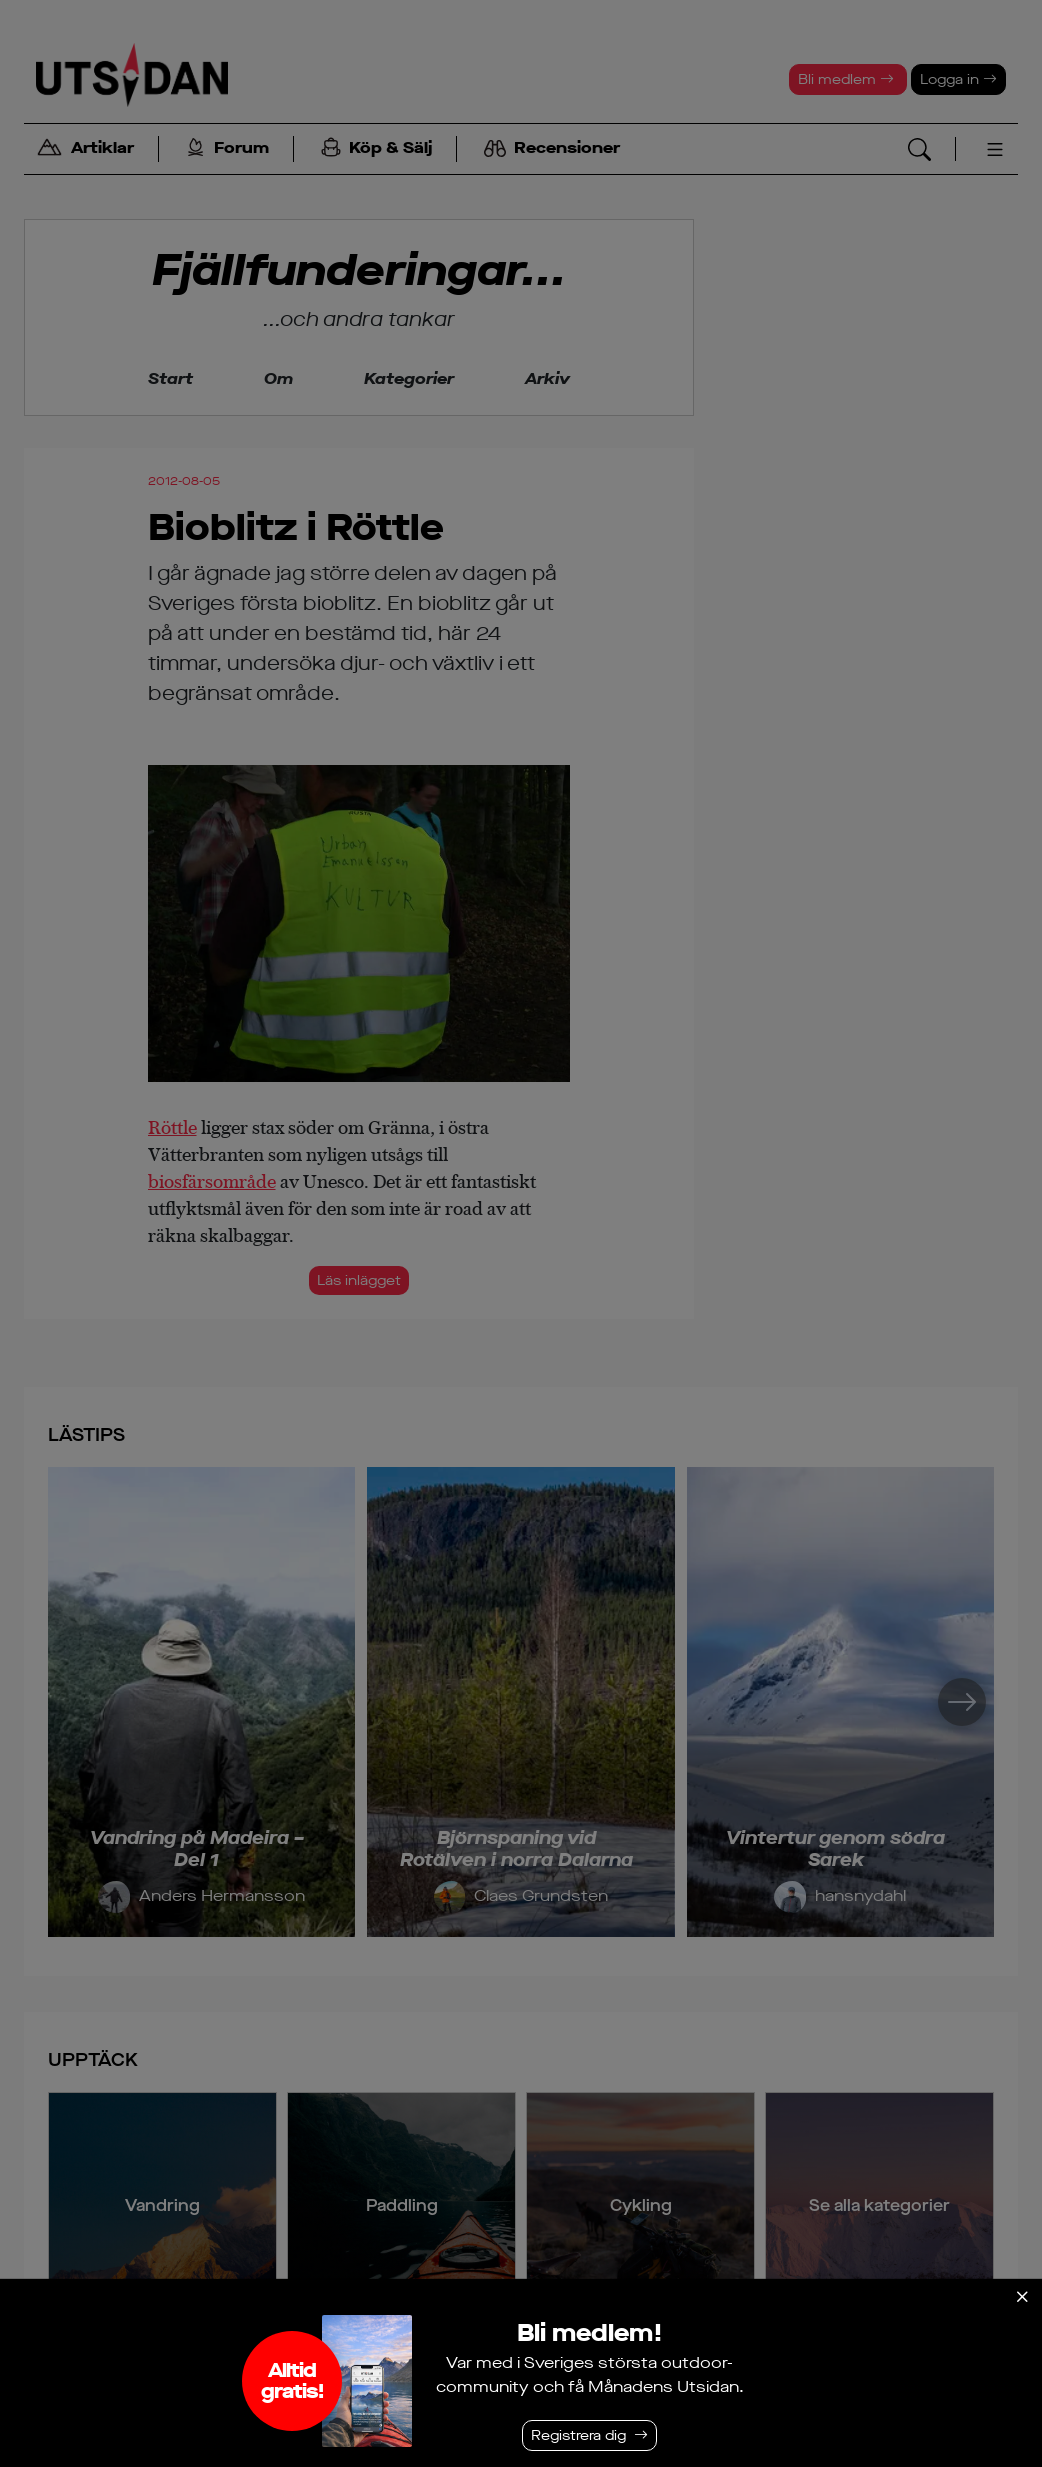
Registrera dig (578, 2435)
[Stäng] (1022, 2297)
